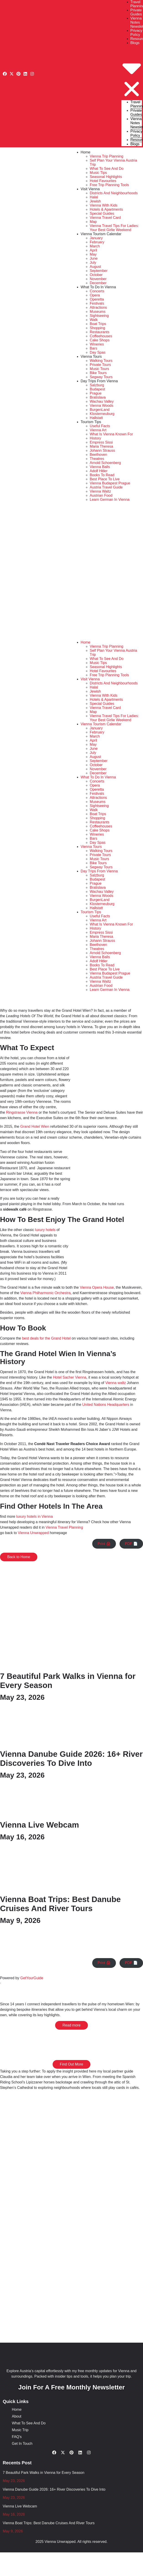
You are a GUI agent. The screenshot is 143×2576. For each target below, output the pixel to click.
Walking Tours (101, 361)
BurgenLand (100, 410)
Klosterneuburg (102, 414)
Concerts (97, 291)
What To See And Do (106, 168)
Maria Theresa (101, 446)
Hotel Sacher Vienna (69, 1377)
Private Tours (100, 365)
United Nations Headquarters (105, 1404)
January (96, 238)
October (96, 275)
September (98, 271)
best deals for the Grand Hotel (46, 1338)
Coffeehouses (101, 336)
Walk (94, 320)
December (98, 283)
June (94, 258)
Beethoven (98, 454)
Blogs (135, 43)
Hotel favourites (103, 181)
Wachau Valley (102, 401)
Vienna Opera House (97, 1287)
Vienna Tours (91, 356)
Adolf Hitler (98, 471)
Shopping (97, 328)
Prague (96, 393)
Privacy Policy (136, 33)
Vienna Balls (100, 467)
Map (93, 222)
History (95, 438)
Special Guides (102, 213)
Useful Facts (100, 426)
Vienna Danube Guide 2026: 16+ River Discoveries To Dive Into (71, 1758)
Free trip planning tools (109, 185)
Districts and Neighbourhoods (114, 193)
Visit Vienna (90, 189)
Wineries (97, 344)
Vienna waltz (115, 1383)
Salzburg (97, 385)
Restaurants (99, 332)
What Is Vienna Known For (111, 434)
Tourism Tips (91, 422)
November (98, 279)
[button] (131, 72)
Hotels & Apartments (106, 209)
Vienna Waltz (100, 491)
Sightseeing (99, 316)
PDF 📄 (131, 1544)
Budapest (97, 389)
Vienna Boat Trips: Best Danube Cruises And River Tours (60, 1904)
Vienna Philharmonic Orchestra (45, 1293)
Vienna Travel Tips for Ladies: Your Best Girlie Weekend (114, 228)
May (93, 254)
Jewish (95, 201)
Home (85, 152)
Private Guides (136, 12)
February (97, 242)
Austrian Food (101, 495)
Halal (94, 197)
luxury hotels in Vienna (34, 1516)
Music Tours (99, 369)
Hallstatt (96, 418)
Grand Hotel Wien (34, 1126)
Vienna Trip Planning (106, 156)
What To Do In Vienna (98, 287)
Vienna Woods (101, 405)
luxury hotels (45, 1230)
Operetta (97, 299)
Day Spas (97, 352)
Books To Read (102, 475)
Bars (93, 348)
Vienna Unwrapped (33, 1533)
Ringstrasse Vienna (22, 1112)
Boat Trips (98, 324)
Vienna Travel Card (105, 218)
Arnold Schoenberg (105, 463)
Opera (95, 295)
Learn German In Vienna (110, 499)
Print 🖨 (103, 1544)
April (93, 250)
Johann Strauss (102, 450)
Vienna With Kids (103, 205)
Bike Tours (98, 373)
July (93, 262)
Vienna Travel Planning (64, 1527)
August (95, 267)
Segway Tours (101, 377)
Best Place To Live (105, 479)
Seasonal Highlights (106, 177)
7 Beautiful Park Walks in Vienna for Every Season (43, 2473)
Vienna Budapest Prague (110, 483)
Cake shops (100, 340)
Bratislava (98, 397)
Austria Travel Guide (106, 487)
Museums (97, 311)
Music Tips (98, 173)
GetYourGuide (31, 1978)
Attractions (98, 307)
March (95, 246)
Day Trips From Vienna (99, 381)
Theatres (97, 459)
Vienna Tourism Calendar (101, 234)
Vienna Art (98, 430)
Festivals (97, 303)
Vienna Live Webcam (39, 1824)
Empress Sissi (101, 442)
